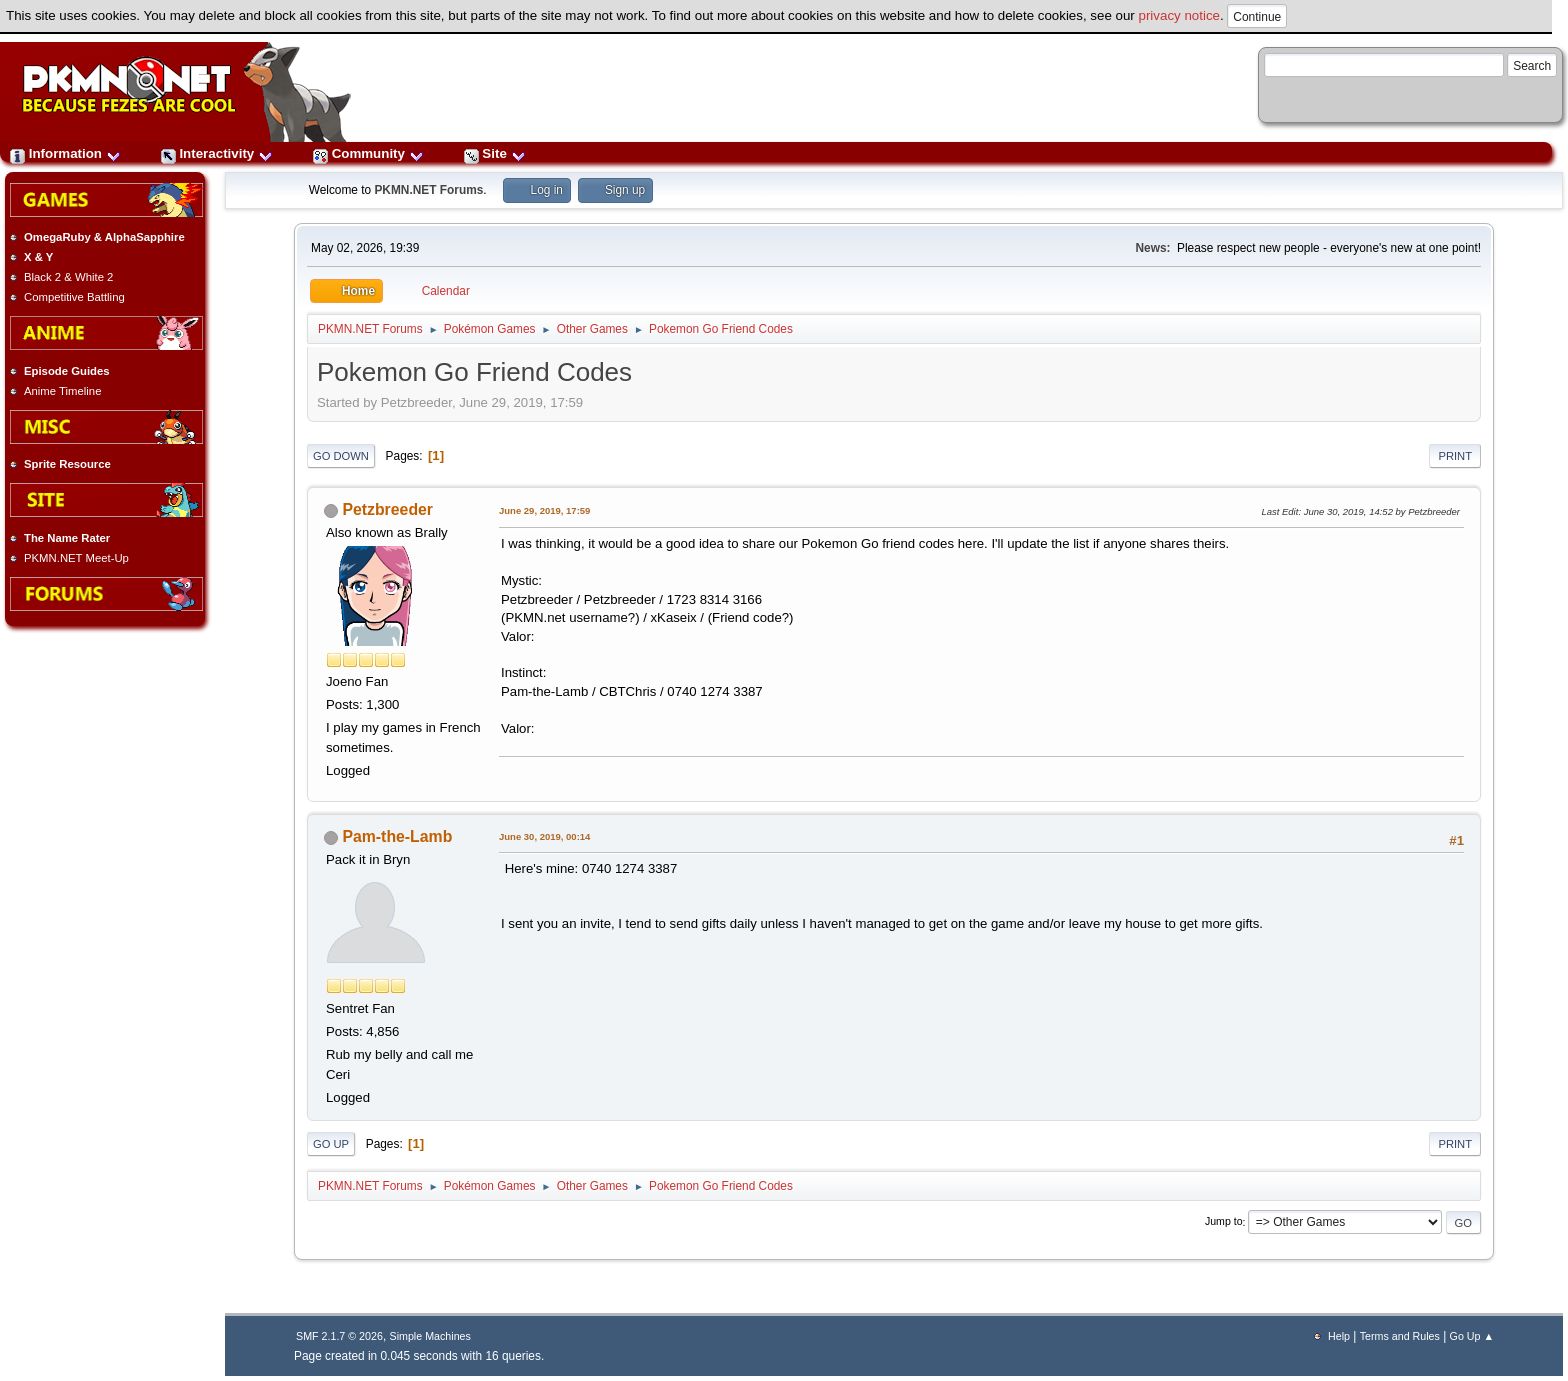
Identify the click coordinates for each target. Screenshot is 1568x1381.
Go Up (331, 1144)
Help (1339, 1336)
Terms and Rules (1400, 1336)
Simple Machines (430, 1336)
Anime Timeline (62, 391)
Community (368, 153)
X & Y (38, 257)
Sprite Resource (67, 464)
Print (1455, 456)
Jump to (1224, 1222)
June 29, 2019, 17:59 (544, 510)
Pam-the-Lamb (397, 836)
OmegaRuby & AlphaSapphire (104, 237)
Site (495, 153)
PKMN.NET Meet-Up (76, 558)
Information (65, 153)
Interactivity (217, 153)
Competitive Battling (74, 297)
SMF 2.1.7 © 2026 (339, 1336)
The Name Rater (67, 538)
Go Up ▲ (1472, 1336)
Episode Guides (67, 371)
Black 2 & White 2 (68, 277)
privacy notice (1180, 15)
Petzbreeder (387, 509)
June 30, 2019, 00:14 (544, 836)
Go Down (341, 456)
